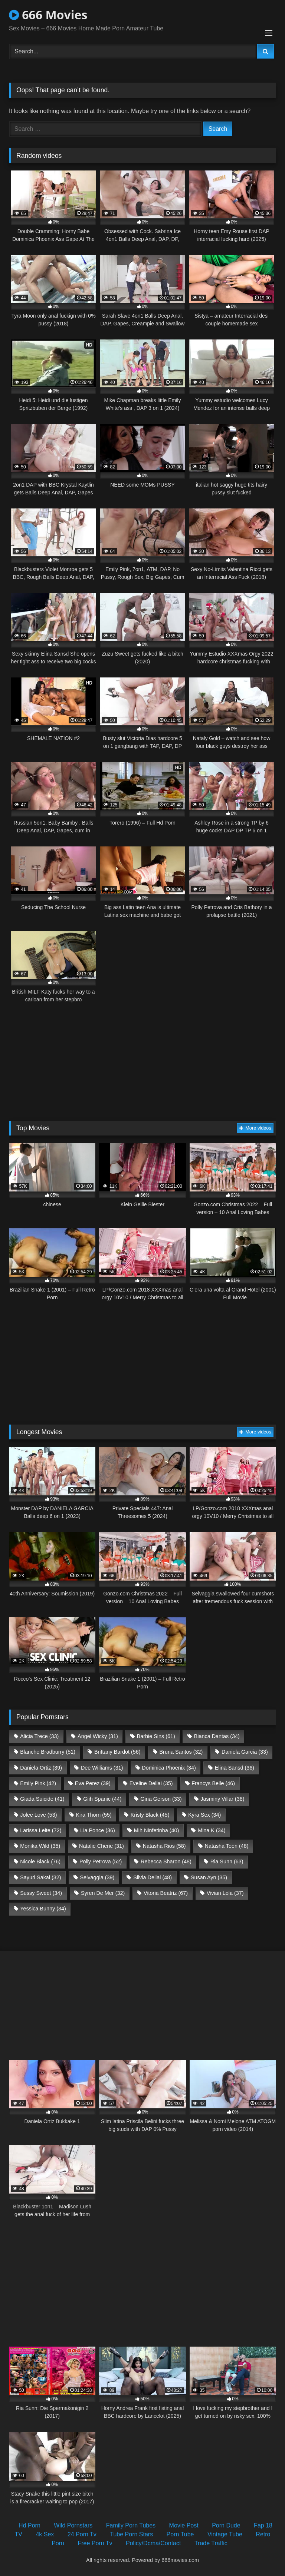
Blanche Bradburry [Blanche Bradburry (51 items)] (47, 1752)
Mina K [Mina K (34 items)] (211, 1830)
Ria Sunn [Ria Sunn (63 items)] (226, 1861)
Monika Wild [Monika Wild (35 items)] (40, 1846)
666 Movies (48, 15)
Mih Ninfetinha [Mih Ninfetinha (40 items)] (156, 1830)
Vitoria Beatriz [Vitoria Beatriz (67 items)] (166, 1893)
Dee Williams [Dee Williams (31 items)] (102, 1768)
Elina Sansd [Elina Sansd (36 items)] (234, 1768)
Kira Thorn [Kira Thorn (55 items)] (94, 1815)
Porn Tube (180, 2534)
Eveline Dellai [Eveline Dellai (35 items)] (151, 1783)
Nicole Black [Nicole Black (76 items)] (40, 1861)
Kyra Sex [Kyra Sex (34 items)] (204, 1815)
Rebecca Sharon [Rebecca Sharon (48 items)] (166, 1861)
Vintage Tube (224, 2534)
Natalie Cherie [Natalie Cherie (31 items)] (101, 1846)
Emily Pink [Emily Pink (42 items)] (38, 1783)
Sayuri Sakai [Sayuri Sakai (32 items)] (40, 1877)
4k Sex (45, 2534)
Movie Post (184, 2525)
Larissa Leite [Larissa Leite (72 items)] (40, 1830)
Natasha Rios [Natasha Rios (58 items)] (164, 1846)
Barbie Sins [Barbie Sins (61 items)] (156, 1736)
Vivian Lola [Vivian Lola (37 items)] (225, 1893)
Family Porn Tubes (130, 2525)
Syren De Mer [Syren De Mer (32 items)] (103, 1893)
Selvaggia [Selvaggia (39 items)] (97, 1877)
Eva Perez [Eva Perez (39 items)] (93, 1783)
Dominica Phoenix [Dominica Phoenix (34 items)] (169, 1768)
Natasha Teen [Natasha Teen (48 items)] (226, 1846)
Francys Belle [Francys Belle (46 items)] (213, 1783)
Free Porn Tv (95, 2543)
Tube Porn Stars (131, 2534)
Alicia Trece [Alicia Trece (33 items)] (39, 1736)
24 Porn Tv (82, 2534)
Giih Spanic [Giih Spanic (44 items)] (102, 1799)
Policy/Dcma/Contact (153, 2543)
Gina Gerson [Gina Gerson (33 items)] (160, 1799)
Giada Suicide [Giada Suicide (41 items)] (42, 1799)
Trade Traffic (210, 2543)
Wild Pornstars (73, 2525)
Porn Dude (226, 2525)
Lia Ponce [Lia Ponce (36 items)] (97, 1830)
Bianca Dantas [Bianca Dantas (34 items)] (217, 1736)
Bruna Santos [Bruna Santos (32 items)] (181, 1752)
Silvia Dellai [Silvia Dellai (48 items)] (152, 1877)
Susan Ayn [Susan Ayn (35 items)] (209, 1877)
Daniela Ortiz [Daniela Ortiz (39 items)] (41, 1768)
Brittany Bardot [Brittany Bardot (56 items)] (117, 1752)
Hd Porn (29, 2525)
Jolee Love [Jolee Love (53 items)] (38, 1815)
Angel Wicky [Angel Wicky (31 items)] (98, 1736)
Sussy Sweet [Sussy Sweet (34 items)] (41, 1893)
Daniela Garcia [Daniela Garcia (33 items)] (245, 1752)
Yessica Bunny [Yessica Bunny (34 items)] (43, 1909)
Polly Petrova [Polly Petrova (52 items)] (100, 1861)
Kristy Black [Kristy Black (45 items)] (150, 1815)
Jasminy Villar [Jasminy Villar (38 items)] (222, 1799)
